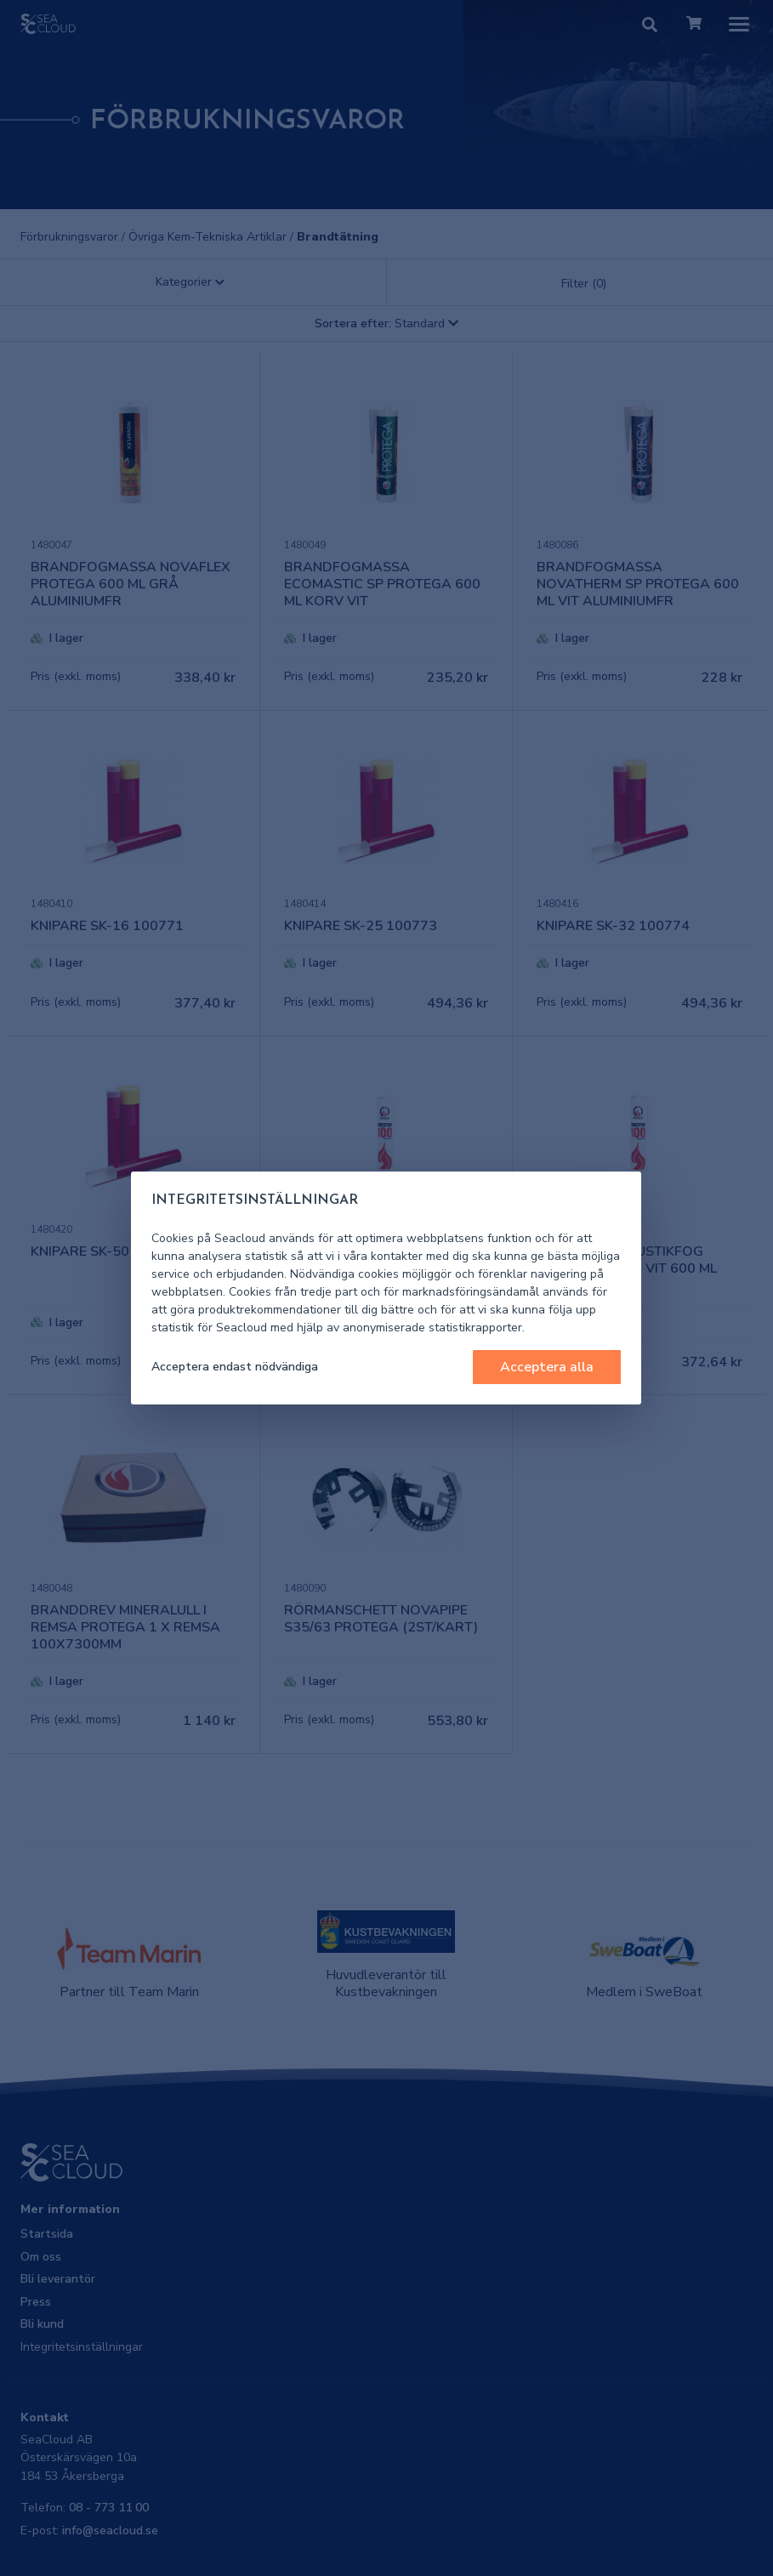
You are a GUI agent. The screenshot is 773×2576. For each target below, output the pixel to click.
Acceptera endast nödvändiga (234, 1367)
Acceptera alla (547, 1367)
